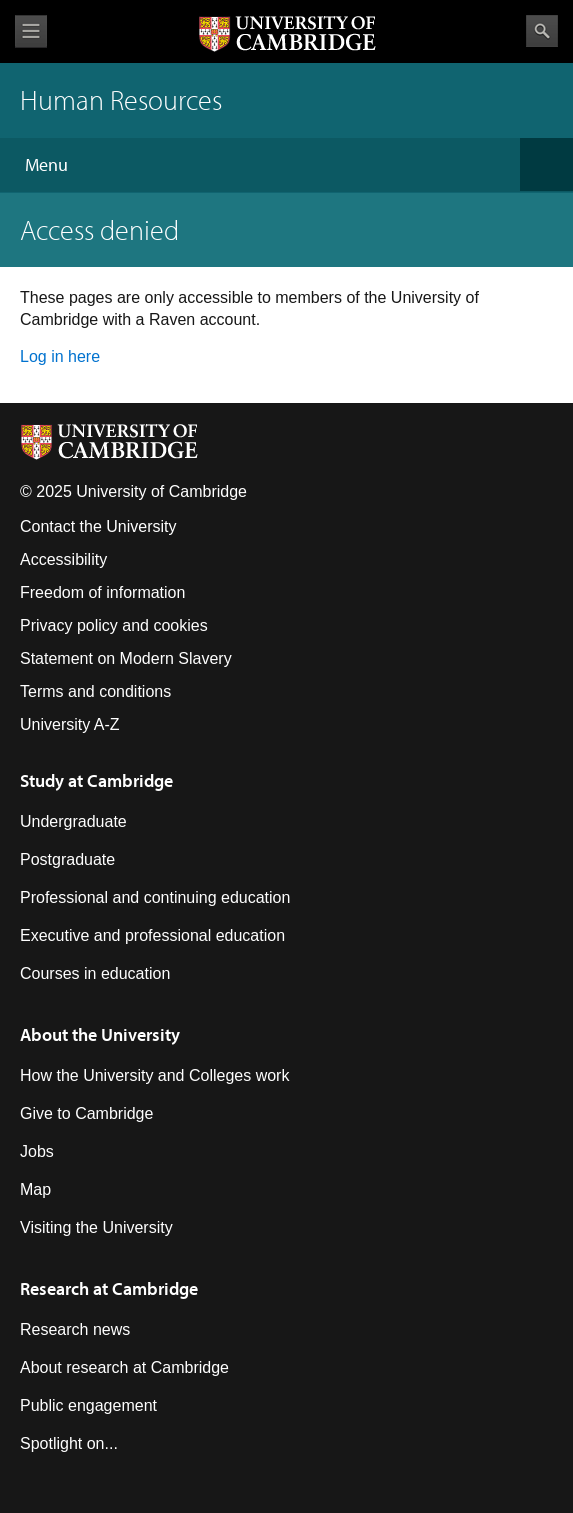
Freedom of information (102, 592)
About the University (100, 1034)
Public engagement (88, 1405)
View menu (31, 31)
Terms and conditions (95, 691)
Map (35, 1189)
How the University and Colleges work (154, 1075)
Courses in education (95, 973)
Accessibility (63, 559)
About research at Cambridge (124, 1367)
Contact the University (98, 526)
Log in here (60, 356)
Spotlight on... (69, 1443)
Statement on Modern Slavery (126, 658)
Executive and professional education (152, 935)
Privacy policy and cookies (114, 625)
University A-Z (70, 724)
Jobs (37, 1151)
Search (542, 31)
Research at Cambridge (109, 1288)
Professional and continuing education (155, 897)
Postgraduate (67, 859)
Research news (75, 1329)
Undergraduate (73, 821)
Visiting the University (96, 1227)
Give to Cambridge (86, 1113)
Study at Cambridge (96, 780)
